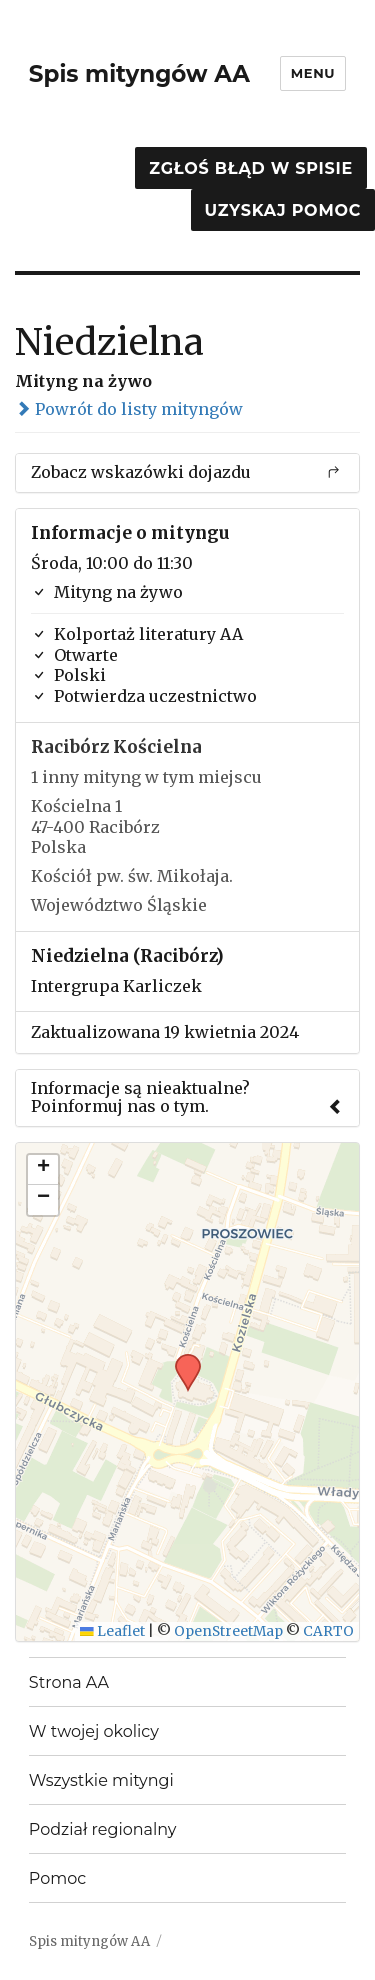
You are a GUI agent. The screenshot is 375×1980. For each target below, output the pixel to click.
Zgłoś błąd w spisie (251, 168)
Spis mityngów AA (139, 74)
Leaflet (112, 1631)
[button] (181, 1360)
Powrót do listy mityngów (129, 409)
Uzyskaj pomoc (283, 210)
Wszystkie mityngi (101, 1780)
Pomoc (57, 1878)
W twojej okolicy (94, 1731)
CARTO (328, 1631)
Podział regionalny (103, 1829)
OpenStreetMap (228, 1631)
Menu (313, 73)
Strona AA (69, 1682)
